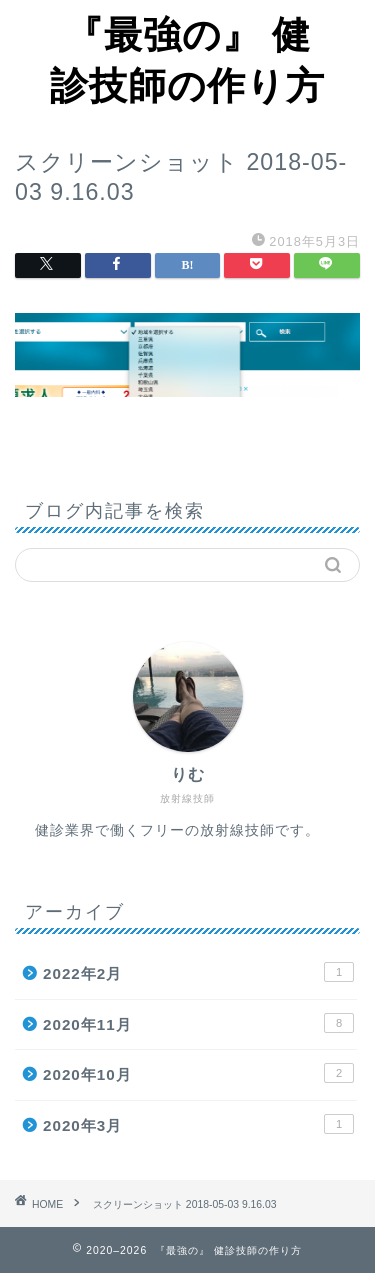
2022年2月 (198, 972)
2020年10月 (198, 1073)
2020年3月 (198, 1124)
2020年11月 (198, 1023)
